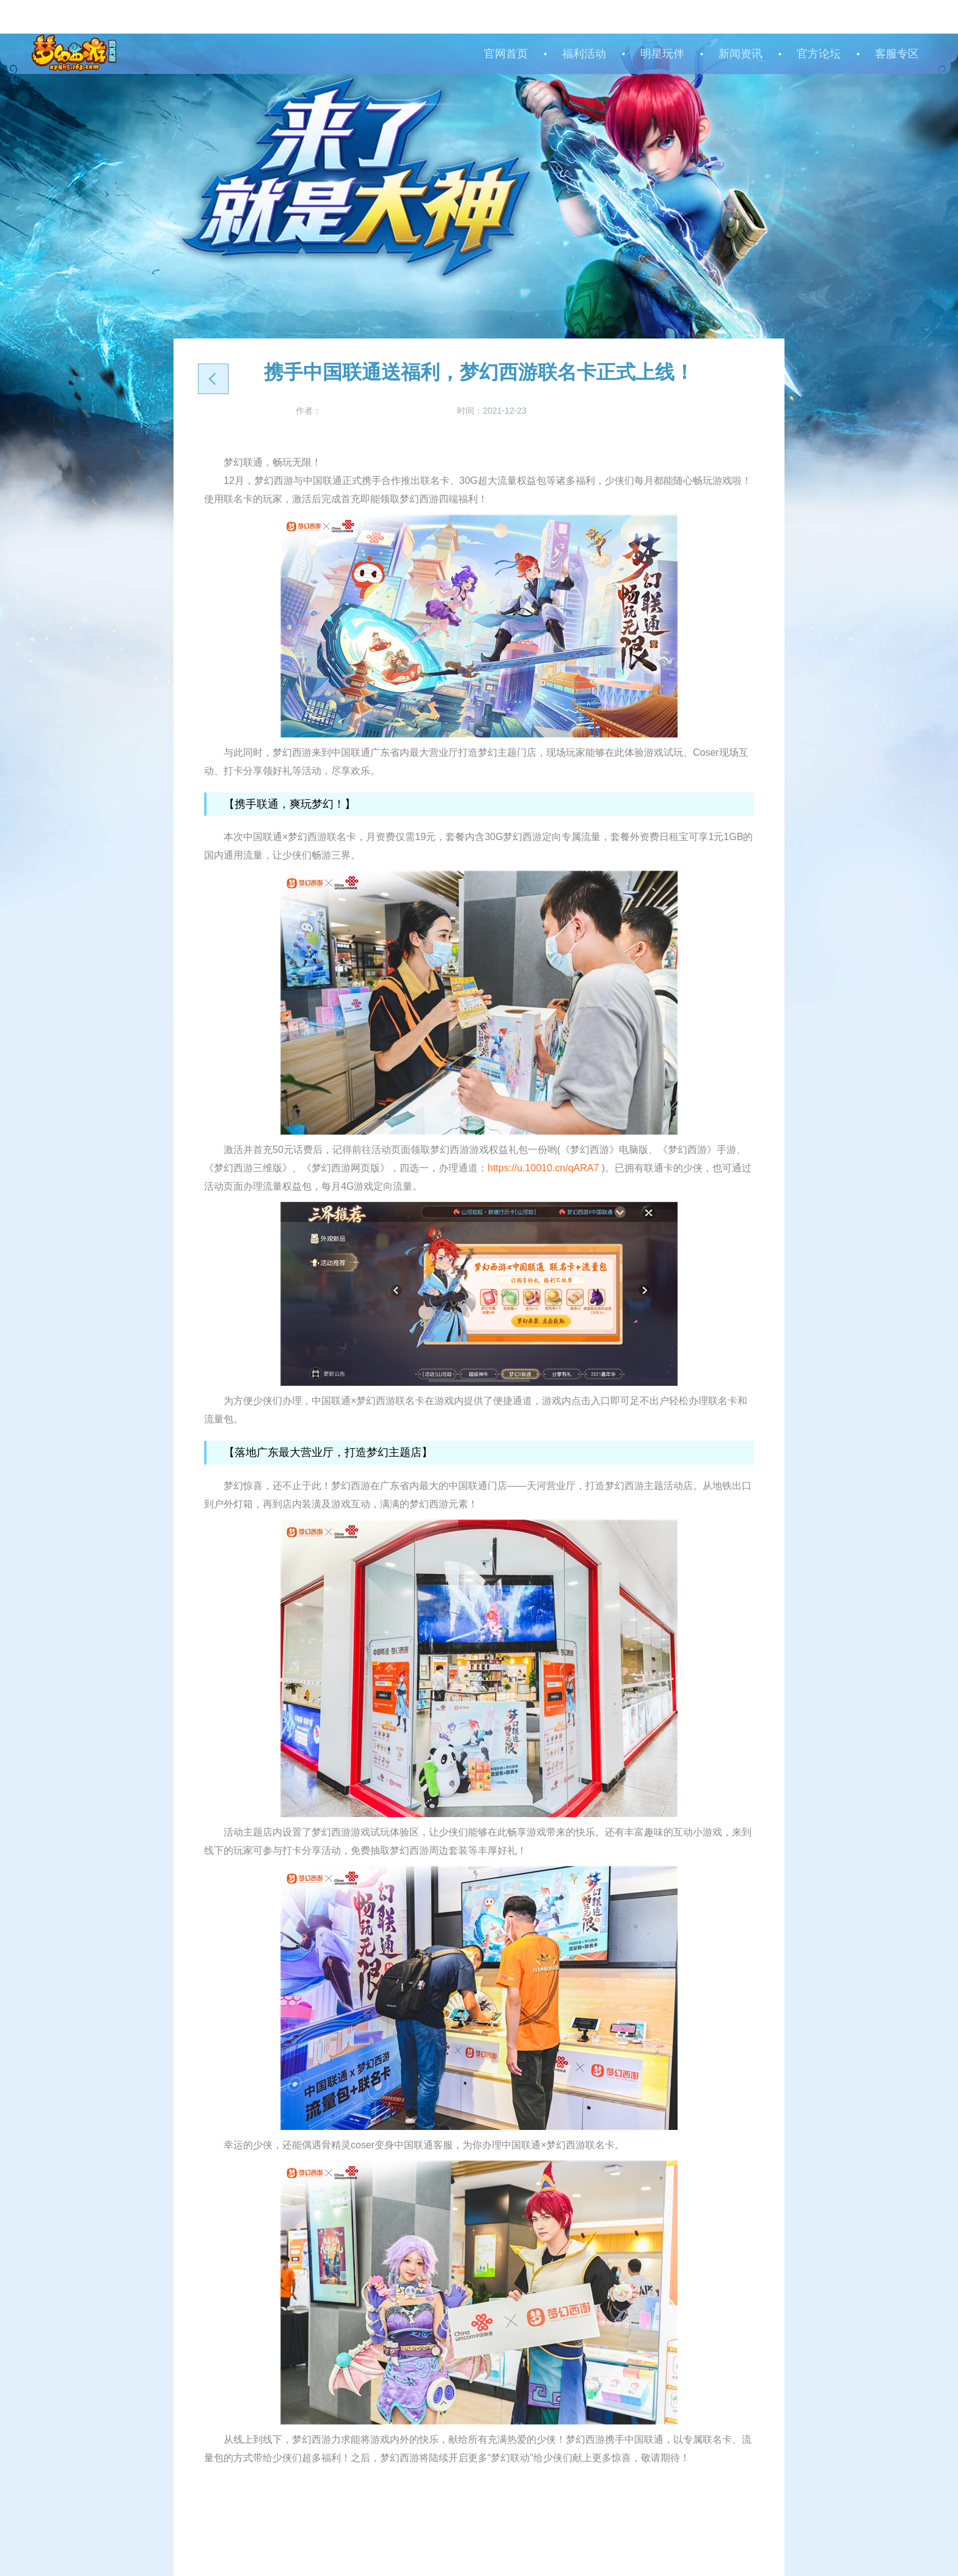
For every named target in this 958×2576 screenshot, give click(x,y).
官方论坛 (819, 54)
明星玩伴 (662, 54)
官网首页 (506, 54)
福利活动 (584, 54)
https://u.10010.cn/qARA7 (543, 1168)
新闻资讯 (740, 54)
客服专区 (897, 54)
